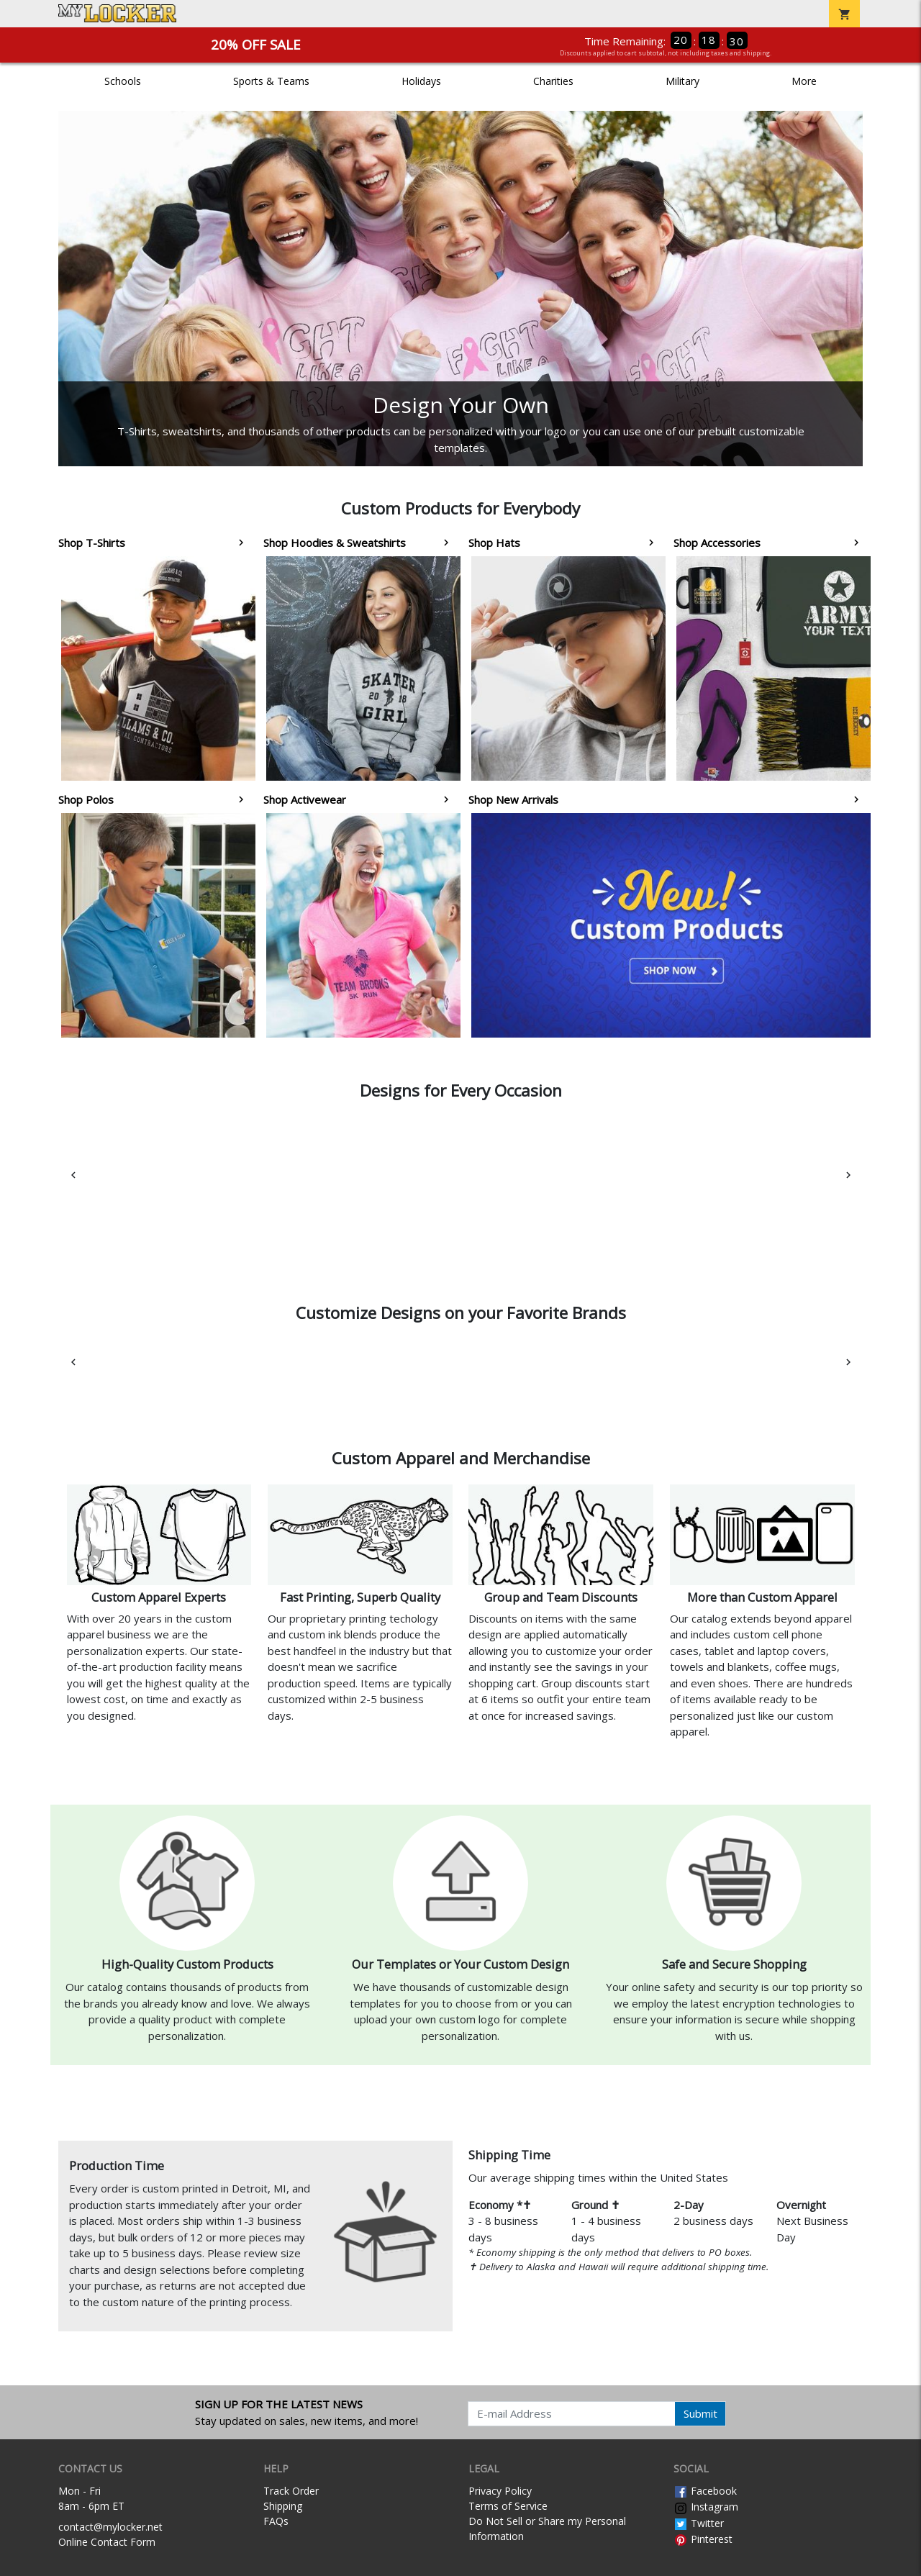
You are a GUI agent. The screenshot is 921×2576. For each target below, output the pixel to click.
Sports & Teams (271, 81)
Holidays (421, 81)
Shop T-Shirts (91, 542)
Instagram (705, 2506)
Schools (122, 81)
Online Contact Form (106, 2542)
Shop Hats (494, 542)
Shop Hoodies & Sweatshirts (334, 542)
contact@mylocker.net (110, 2527)
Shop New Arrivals (513, 799)
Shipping (282, 2506)
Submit (700, 2413)
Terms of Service (508, 2506)
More (804, 81)
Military (682, 81)
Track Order (291, 2491)
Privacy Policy (500, 2491)
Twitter (698, 2523)
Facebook (705, 2491)
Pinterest (702, 2539)
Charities (553, 81)
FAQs (276, 2521)
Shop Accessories (717, 542)
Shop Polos (86, 799)
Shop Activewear (304, 799)
